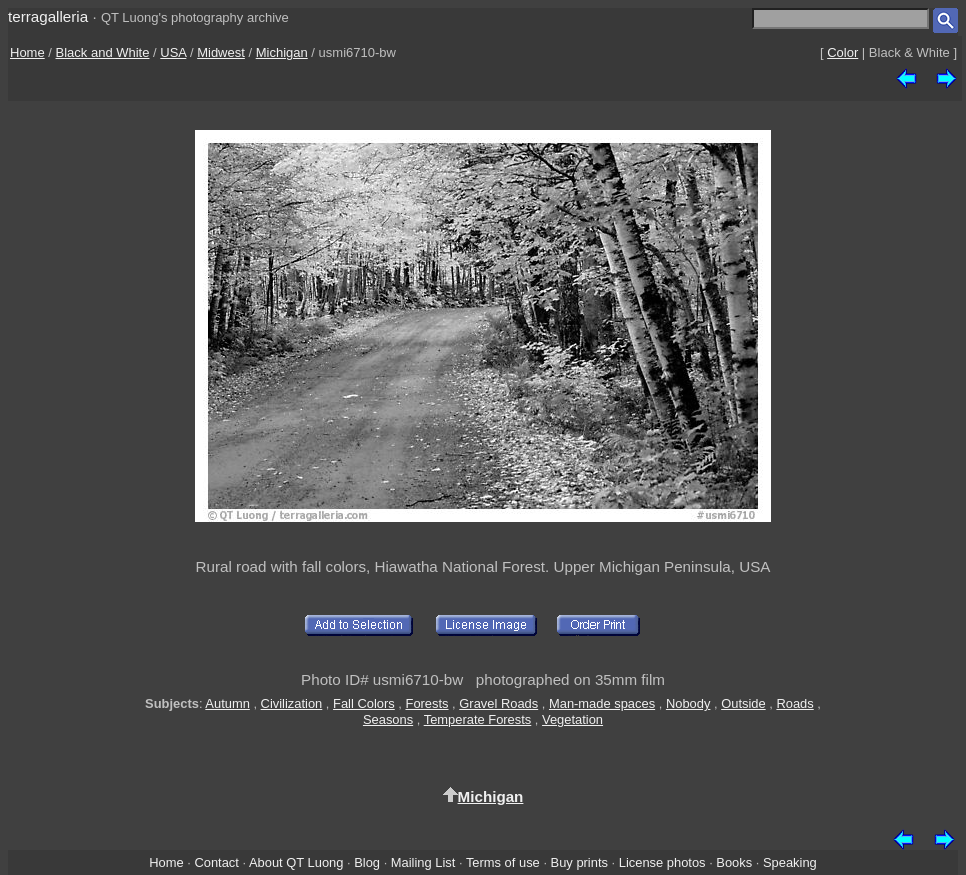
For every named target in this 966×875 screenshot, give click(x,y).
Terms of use (503, 862)
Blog (367, 862)
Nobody (688, 703)
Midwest (221, 52)
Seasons (388, 719)
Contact (216, 862)
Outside (743, 703)
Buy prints (579, 862)
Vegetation (572, 719)
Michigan (282, 52)
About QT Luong (296, 862)
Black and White (103, 52)
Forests (427, 703)
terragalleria (48, 16)
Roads (794, 703)
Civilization (292, 703)
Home (27, 52)
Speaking (790, 862)
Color (842, 52)
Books (734, 862)
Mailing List (423, 862)
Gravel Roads (498, 703)
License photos (662, 862)
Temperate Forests (478, 719)
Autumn (227, 703)
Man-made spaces (602, 703)
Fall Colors (364, 703)
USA (173, 52)
